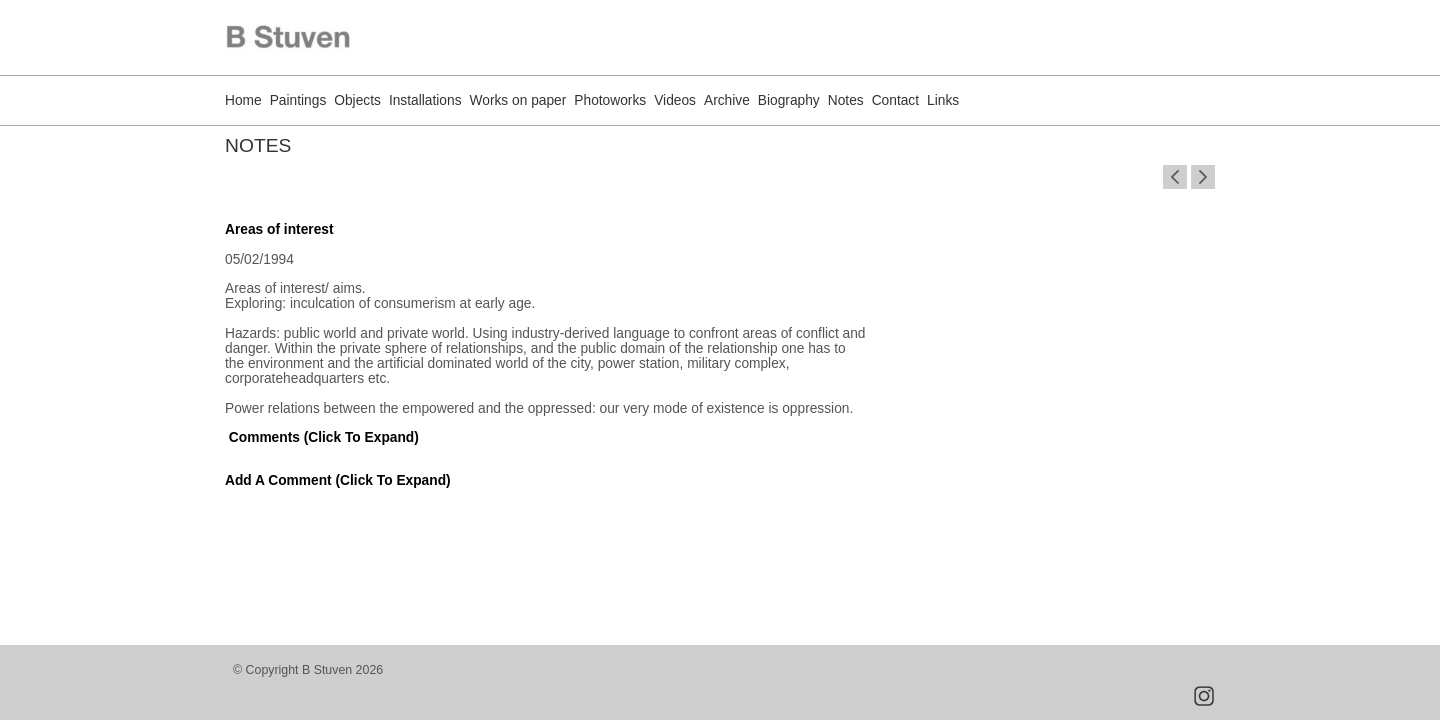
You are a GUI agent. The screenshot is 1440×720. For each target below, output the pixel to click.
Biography (789, 100)
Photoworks (610, 100)
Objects (357, 100)
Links (943, 100)
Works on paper (518, 100)
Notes (846, 100)
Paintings (298, 100)
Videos (675, 100)
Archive (727, 100)
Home (243, 100)
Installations (425, 100)
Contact (895, 100)
